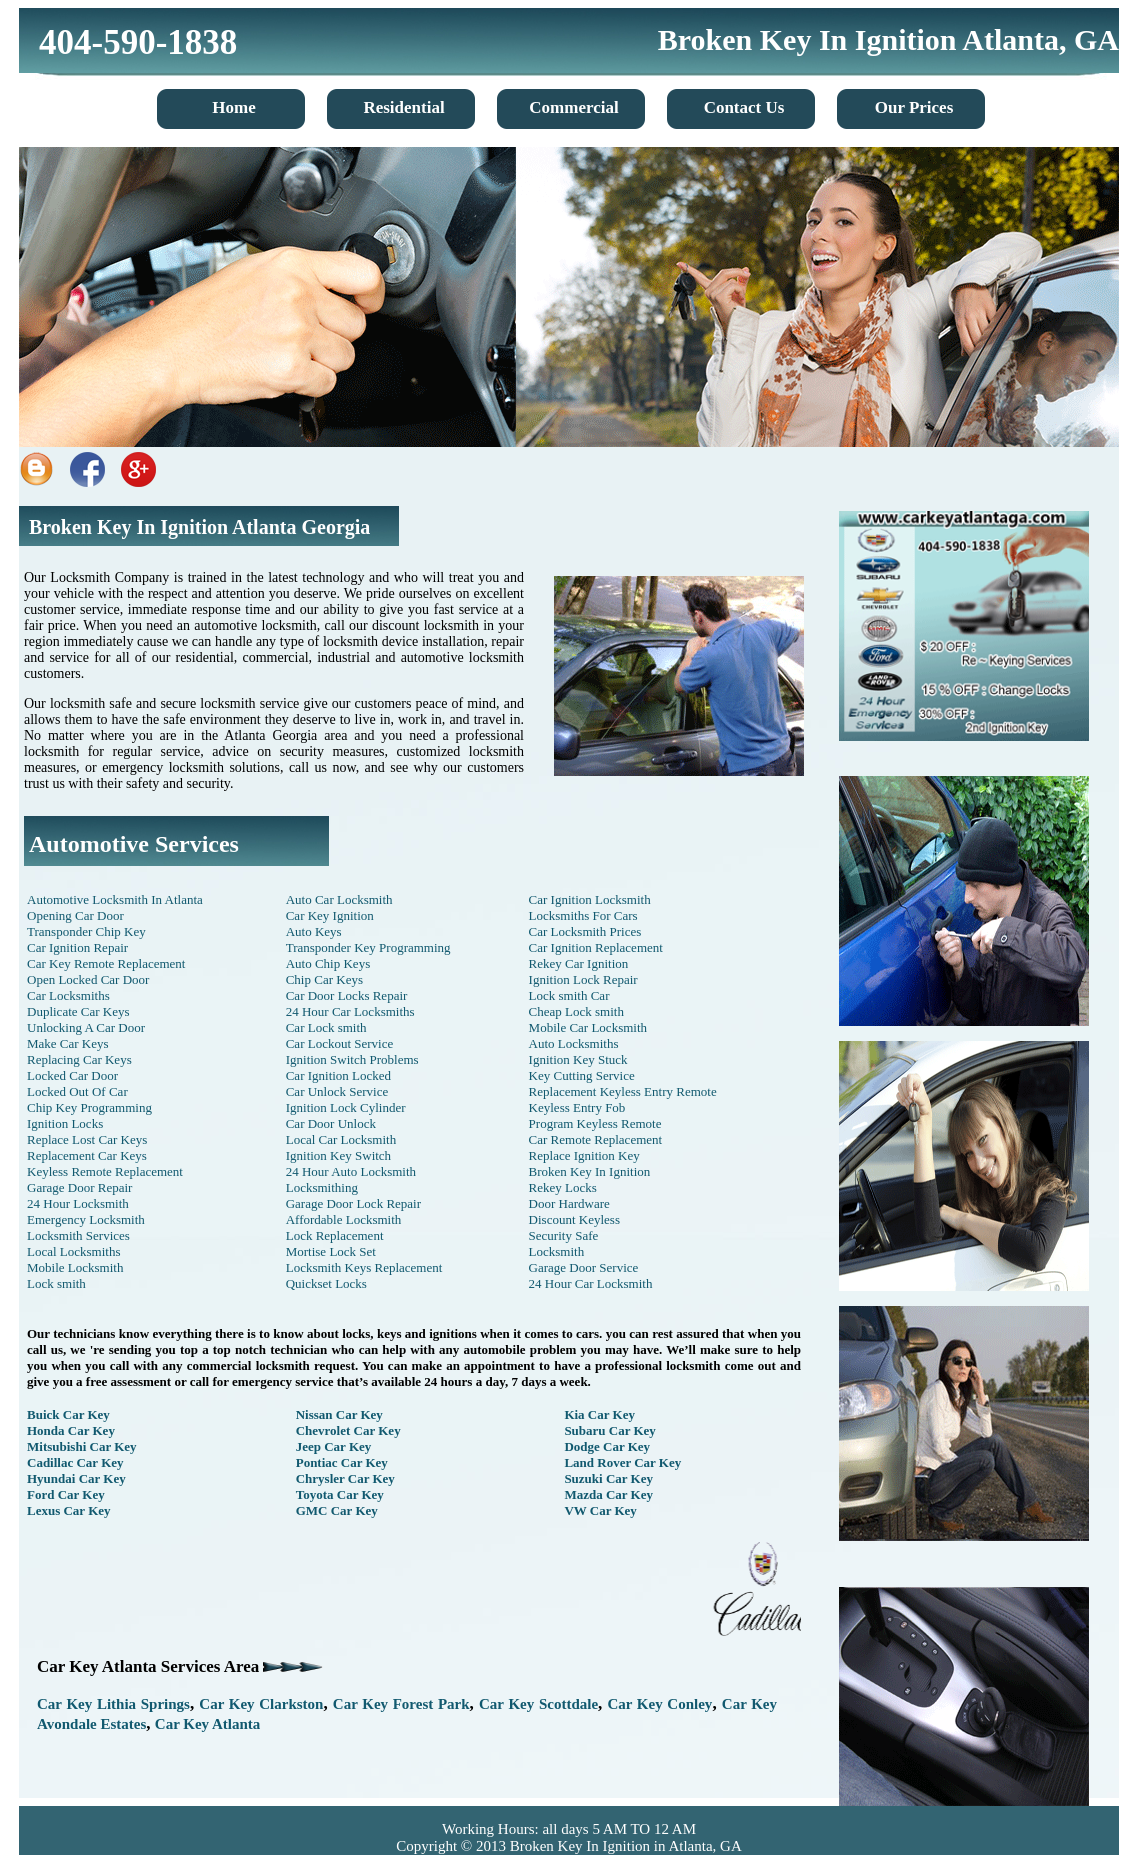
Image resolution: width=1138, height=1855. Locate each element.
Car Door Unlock (331, 1123)
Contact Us (744, 107)
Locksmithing (322, 1187)
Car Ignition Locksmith (590, 899)
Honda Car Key (71, 1430)
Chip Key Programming (89, 1107)
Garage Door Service (584, 1267)
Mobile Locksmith (75, 1267)
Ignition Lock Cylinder (346, 1107)
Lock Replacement (335, 1235)
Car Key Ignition (330, 915)
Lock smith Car (569, 995)
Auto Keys (314, 931)
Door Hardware (569, 1203)
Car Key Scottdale (538, 1704)
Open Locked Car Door (88, 979)
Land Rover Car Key (622, 1462)
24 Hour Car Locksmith (591, 1283)
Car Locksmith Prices (585, 931)
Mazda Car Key (608, 1494)
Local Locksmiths (74, 1251)
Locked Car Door (72, 1075)
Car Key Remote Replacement (106, 963)
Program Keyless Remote (595, 1123)
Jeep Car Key (334, 1446)
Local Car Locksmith (341, 1139)
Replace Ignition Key (584, 1155)
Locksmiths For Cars (583, 915)
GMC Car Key (337, 1510)
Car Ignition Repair (77, 947)
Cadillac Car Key (75, 1462)
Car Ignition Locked (338, 1075)
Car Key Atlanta (208, 1724)
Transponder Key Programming (368, 947)
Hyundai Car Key (76, 1478)
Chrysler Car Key (345, 1478)
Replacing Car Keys (79, 1059)
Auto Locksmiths (574, 1043)
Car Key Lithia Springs (113, 1704)
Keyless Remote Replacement (105, 1171)
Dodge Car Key (607, 1446)
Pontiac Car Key (342, 1462)
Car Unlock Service (337, 1091)
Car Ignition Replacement (596, 947)
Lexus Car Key (69, 1510)
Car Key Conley (659, 1704)
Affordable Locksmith (344, 1219)
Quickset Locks (326, 1283)
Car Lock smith (326, 1027)
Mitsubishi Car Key (82, 1446)
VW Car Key (600, 1510)
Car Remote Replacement (596, 1139)
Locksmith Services (78, 1235)
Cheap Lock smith (576, 1011)
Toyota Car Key (340, 1494)
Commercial (573, 107)
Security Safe (564, 1235)
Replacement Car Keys (87, 1155)
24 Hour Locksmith (78, 1203)
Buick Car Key (68, 1414)
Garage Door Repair (79, 1187)
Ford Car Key (66, 1494)
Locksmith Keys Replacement (364, 1267)
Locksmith (557, 1251)
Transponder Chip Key (86, 931)
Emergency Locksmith (86, 1219)
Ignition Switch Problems (352, 1059)
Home (233, 107)
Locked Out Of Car (77, 1091)
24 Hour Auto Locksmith (351, 1171)
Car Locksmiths (68, 995)
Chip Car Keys (324, 979)
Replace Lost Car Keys (87, 1139)
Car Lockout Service (340, 1043)
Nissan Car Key (339, 1414)
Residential (403, 107)
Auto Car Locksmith (339, 899)
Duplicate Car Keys (78, 1011)
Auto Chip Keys (328, 963)
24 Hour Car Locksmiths (350, 1011)
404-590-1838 (138, 42)
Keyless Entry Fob (577, 1107)
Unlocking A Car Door (86, 1027)
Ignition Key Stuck (578, 1059)
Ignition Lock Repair (583, 979)
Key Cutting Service (582, 1075)
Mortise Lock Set (331, 1251)
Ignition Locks (65, 1123)
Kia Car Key (599, 1414)
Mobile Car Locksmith (588, 1027)
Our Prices (914, 107)
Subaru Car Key (610, 1430)
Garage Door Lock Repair (353, 1203)
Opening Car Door (75, 915)
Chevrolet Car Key (348, 1430)
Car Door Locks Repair (347, 995)
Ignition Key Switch (338, 1155)
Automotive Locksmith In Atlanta (115, 899)
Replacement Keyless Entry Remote (623, 1091)
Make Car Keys (68, 1043)
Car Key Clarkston (261, 1704)
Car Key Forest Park (401, 1704)
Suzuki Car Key (608, 1478)
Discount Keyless (574, 1219)
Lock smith (56, 1283)
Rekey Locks (563, 1187)
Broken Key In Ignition (590, 1171)
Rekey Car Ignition (579, 963)
